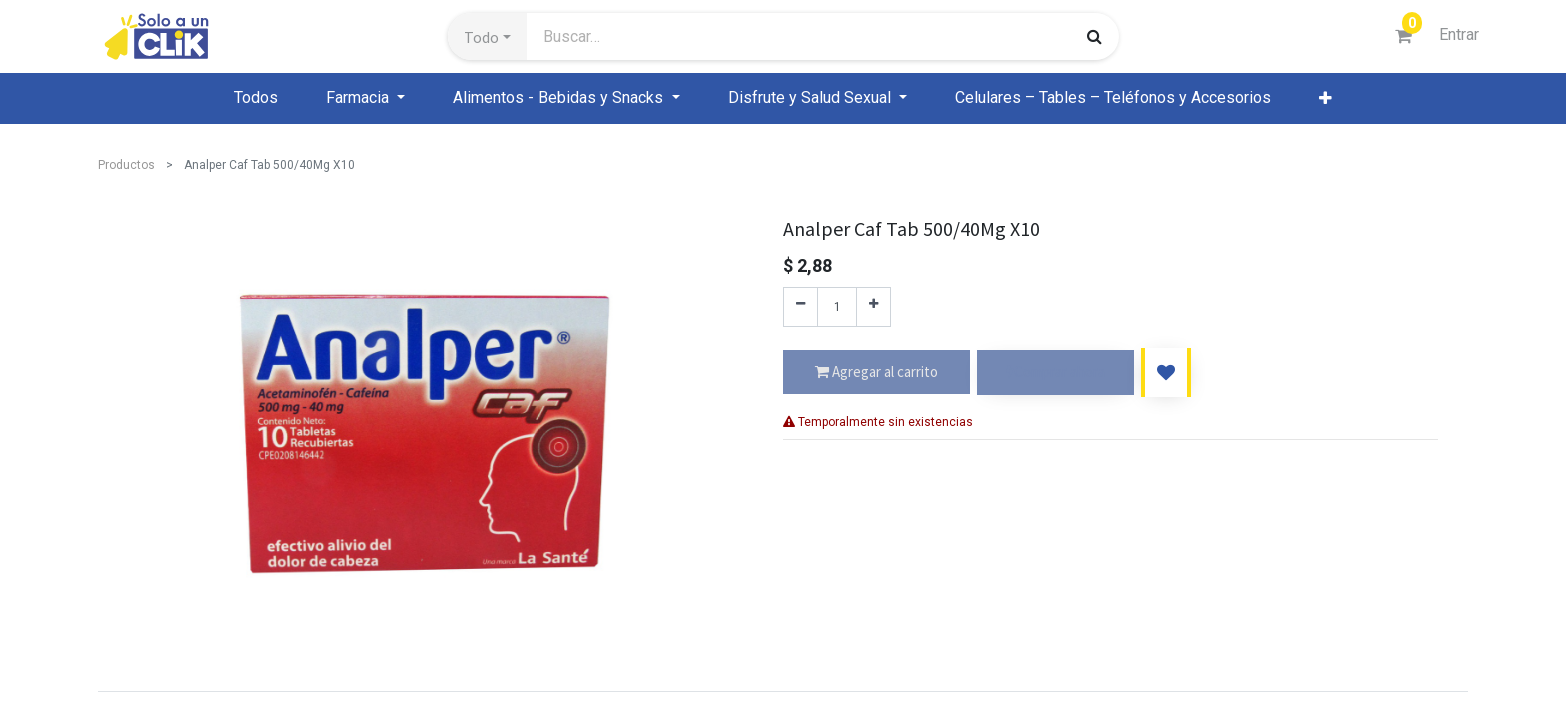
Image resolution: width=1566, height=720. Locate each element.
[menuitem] (256, 98)
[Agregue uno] (873, 307)
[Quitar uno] (800, 307)
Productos (126, 165)
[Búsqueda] (1094, 36)
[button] (487, 37)
